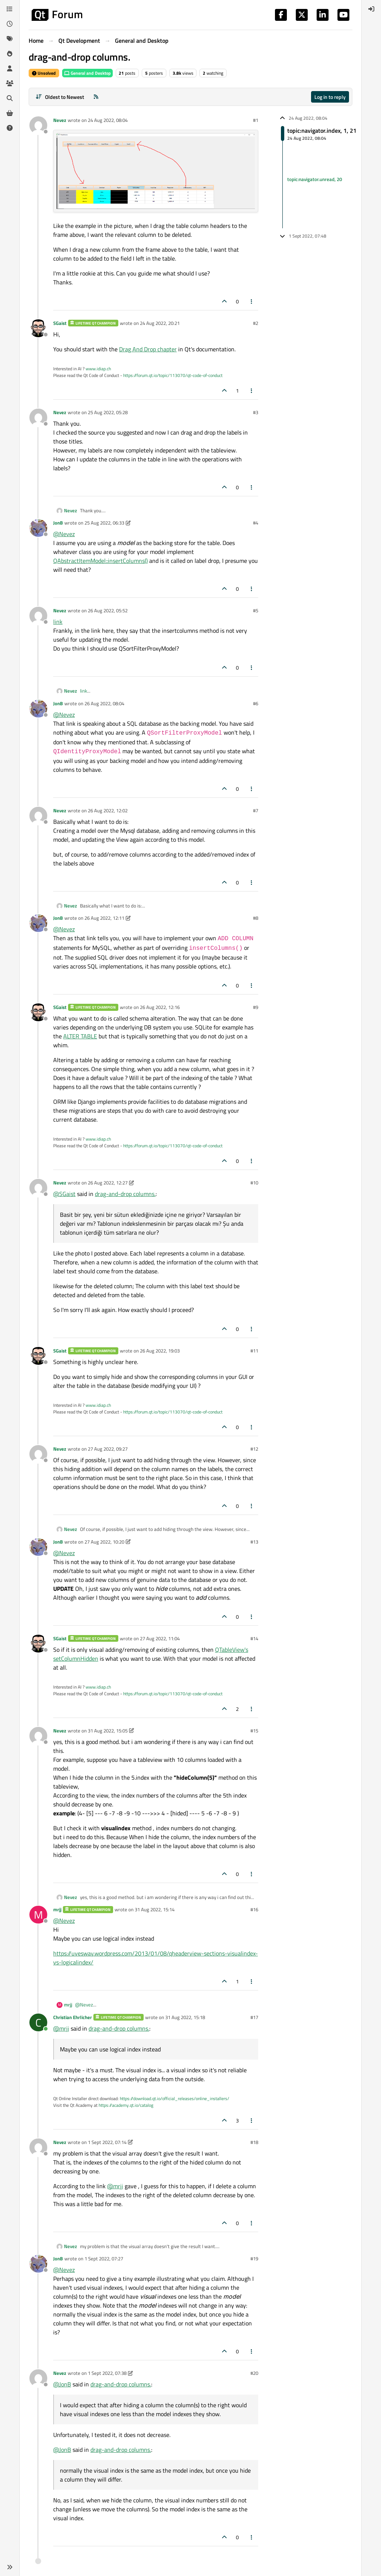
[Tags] (9, 39)
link (58, 621)
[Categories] (9, 9)
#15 (254, 1730)
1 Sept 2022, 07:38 (107, 2373)
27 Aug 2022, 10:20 (104, 1541)
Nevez (59, 120)
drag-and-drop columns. (125, 1193)
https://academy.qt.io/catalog (126, 2105)
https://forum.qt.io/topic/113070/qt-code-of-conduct (172, 375)
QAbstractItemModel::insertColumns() (100, 560)
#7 (255, 810)
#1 (255, 120)
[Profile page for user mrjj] (38, 1915)
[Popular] (9, 53)
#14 (254, 1638)
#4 (255, 522)
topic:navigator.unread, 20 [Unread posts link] (314, 179)
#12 (254, 1449)
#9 (255, 1007)
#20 (254, 2373)
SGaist (60, 323)
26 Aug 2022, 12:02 (108, 810)
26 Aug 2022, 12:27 (108, 1182)
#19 (254, 2258)
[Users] (9, 68)
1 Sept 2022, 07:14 (107, 2142)
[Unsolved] (9, 128)
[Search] (9, 98)
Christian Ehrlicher (72, 2017)
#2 (255, 323)
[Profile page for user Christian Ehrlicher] (38, 2022)
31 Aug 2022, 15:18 (185, 2017)
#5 (255, 610)
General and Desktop (87, 73)
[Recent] (9, 24)
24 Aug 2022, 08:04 (108, 120)
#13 (254, 1541)
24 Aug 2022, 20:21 (160, 323)
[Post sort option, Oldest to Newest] (59, 97)
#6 (255, 703)
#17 (254, 2017)
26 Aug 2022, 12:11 (104, 918)
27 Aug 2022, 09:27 (108, 1449)
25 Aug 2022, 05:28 (108, 412)
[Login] (371, 9)
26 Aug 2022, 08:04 (104, 703)
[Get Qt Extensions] (9, 113)
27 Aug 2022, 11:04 (160, 1638)
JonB (58, 522)
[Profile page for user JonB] (38, 528)
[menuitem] (371, 9)
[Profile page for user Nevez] (38, 125)
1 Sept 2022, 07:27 (103, 2258)
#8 (255, 918)
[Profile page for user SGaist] (38, 328)
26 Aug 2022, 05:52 (108, 610)
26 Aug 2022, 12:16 (160, 1007)
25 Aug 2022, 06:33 (104, 522)
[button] (9, 2567)
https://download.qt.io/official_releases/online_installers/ (174, 2098)
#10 (254, 1182)
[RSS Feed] (96, 97)
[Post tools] (252, 301)
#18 (254, 2142)
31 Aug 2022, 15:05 (108, 1730)
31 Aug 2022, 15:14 (155, 1909)
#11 (254, 1350)
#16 (254, 1909)
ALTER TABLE (80, 1036)
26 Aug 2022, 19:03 (160, 1350)
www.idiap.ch (98, 368)
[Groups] (9, 83)
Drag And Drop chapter (148, 349)
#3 (255, 412)
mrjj (57, 1909)
